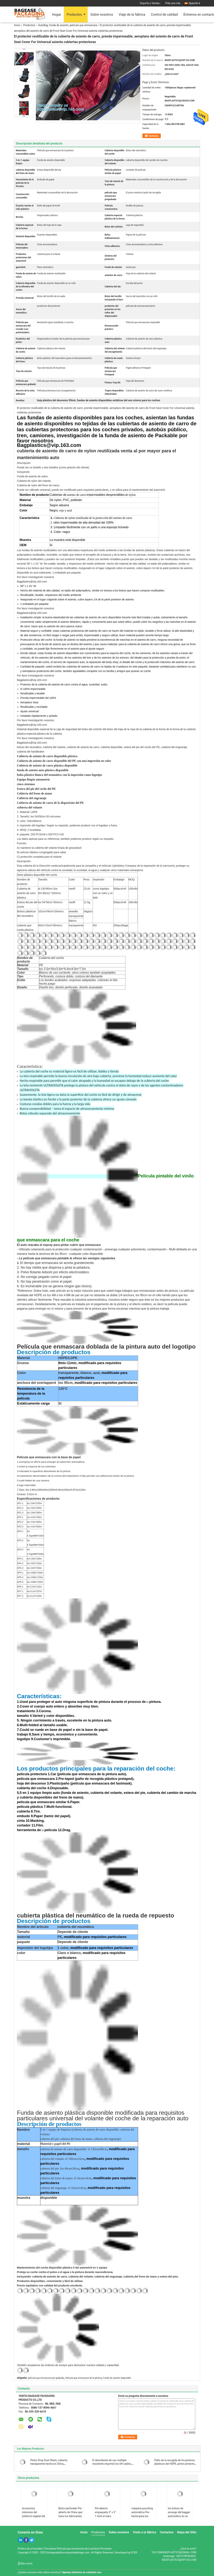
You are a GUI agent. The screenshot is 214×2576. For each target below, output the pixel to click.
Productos (74, 14)
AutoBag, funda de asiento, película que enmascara (67, 25)
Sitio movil (25, 2563)
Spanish (194, 3)
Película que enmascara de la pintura (83, 2378)
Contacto (153, 135)
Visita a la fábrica (144, 2532)
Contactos (166, 2532)
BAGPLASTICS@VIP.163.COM (179, 2559)
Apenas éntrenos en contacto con (81, 2572)
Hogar (56, 14)
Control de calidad (164, 14)
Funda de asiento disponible (117, 2378)
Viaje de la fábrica (132, 14)
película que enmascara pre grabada (46, 2378)
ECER (134, 2552)
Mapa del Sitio (186, 2532)
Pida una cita (172, 3)
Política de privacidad (30, 2548)
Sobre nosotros (101, 14)
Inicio (17, 25)
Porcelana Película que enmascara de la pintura (71, 2548)
